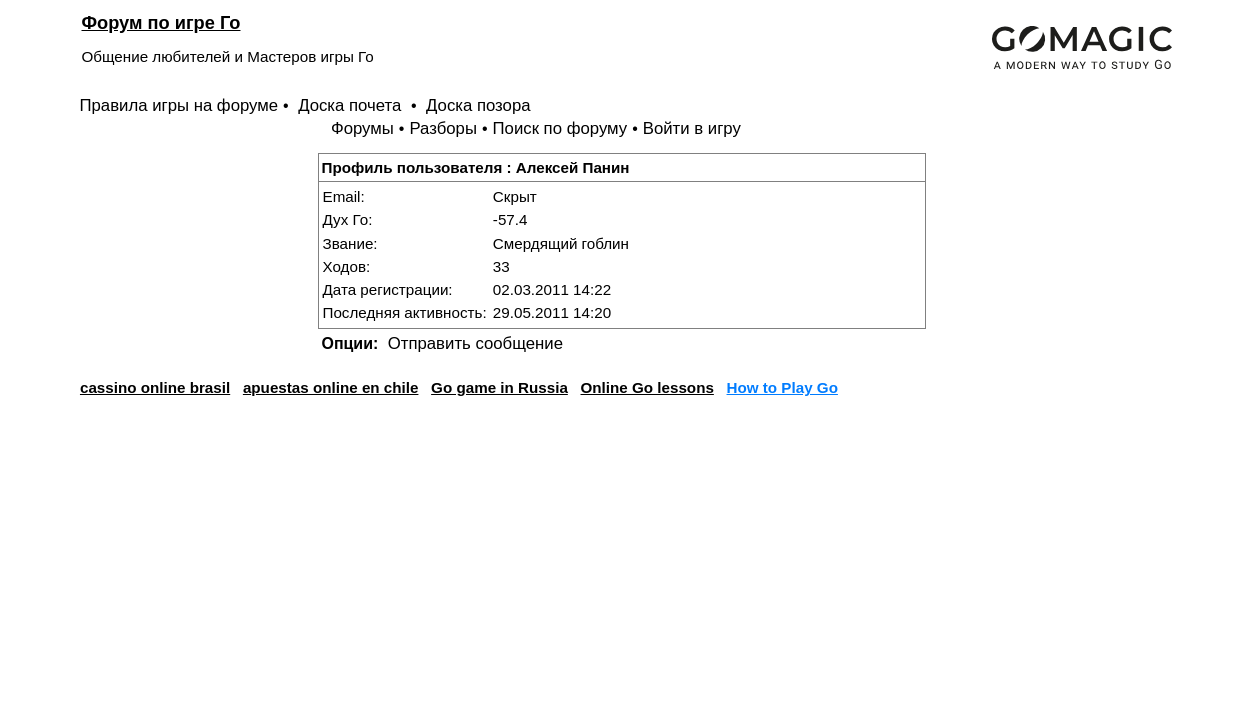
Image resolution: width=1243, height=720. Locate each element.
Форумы (362, 128)
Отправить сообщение (475, 343)
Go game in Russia (499, 387)
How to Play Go (782, 387)
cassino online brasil (155, 387)
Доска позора (478, 105)
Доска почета (352, 105)
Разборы (443, 128)
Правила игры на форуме (179, 105)
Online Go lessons (647, 387)
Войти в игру (692, 128)
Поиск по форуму (560, 128)
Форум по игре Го (161, 22)
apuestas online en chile (331, 387)
